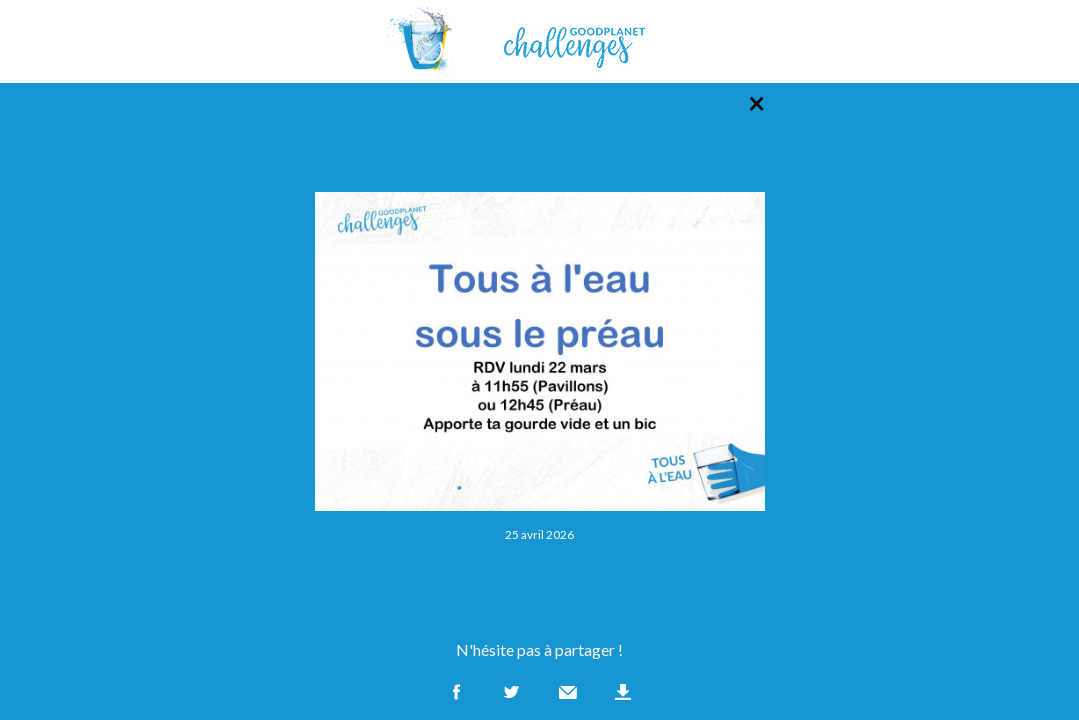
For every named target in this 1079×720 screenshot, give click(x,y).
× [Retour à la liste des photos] (756, 102)
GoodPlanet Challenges (540, 41)
